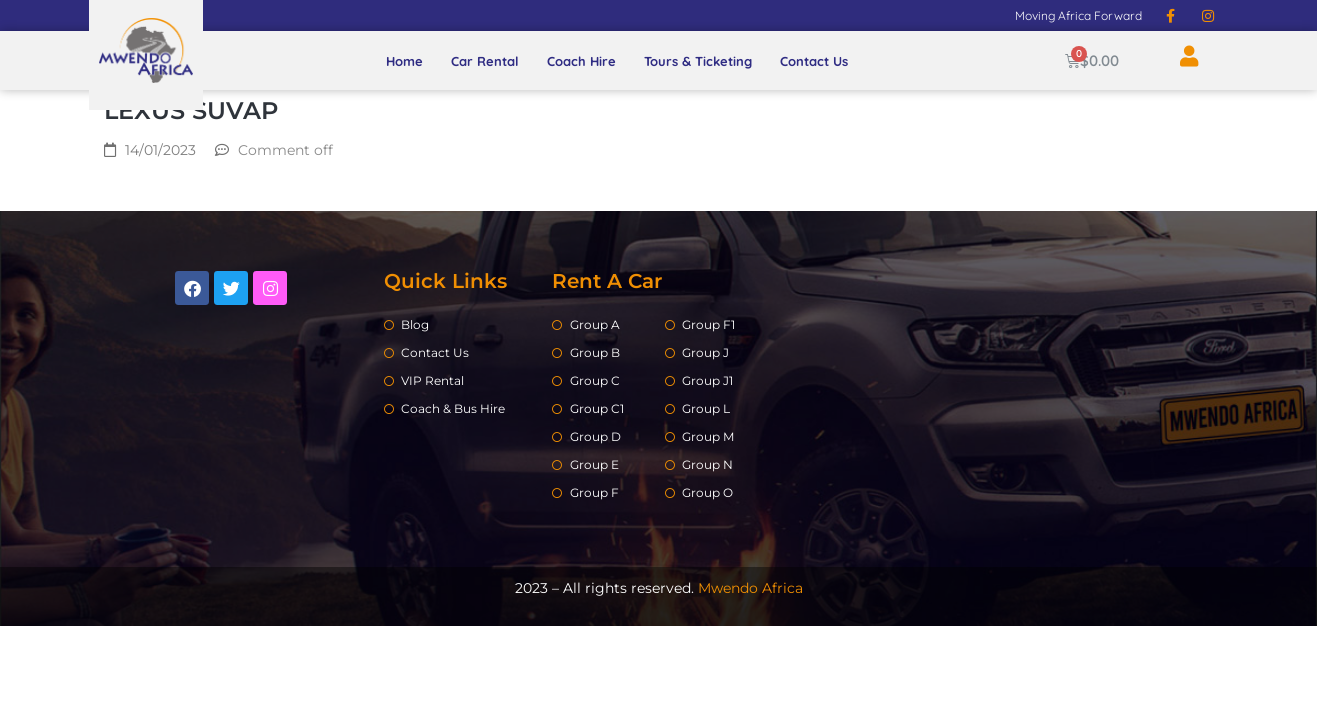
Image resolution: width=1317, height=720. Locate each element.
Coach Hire (581, 61)
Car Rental (485, 61)
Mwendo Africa (750, 588)
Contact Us (814, 61)
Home (404, 61)
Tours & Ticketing (698, 61)
